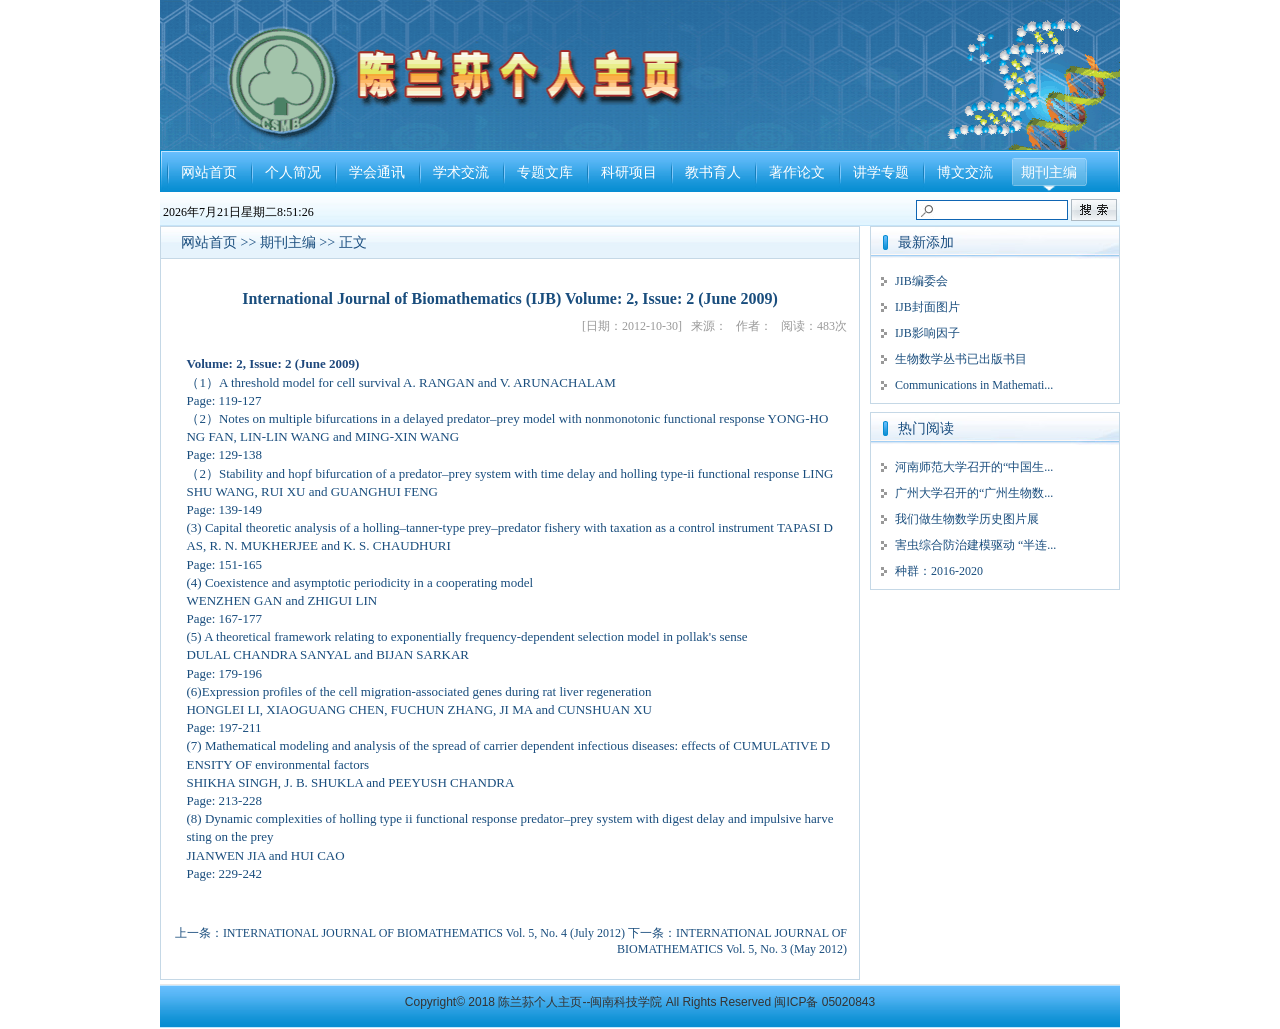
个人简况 (293, 172)
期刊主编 (1049, 172)
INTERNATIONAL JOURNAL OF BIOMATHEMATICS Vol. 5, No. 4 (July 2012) (424, 933)
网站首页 (209, 172)
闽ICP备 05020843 (824, 1002)
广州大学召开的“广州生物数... (974, 493)
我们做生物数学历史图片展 (967, 519)
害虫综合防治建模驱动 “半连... (975, 545)
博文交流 (965, 172)
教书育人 (713, 172)
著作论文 (797, 172)
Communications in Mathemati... (974, 385)
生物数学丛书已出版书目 (961, 359)
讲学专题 (881, 172)
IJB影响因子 (927, 333)
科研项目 (629, 172)
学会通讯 (377, 172)
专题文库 (545, 172)
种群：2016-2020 (939, 571)
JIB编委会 (921, 281)
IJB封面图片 (927, 307)
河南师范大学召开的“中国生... (974, 467)
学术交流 (461, 172)
